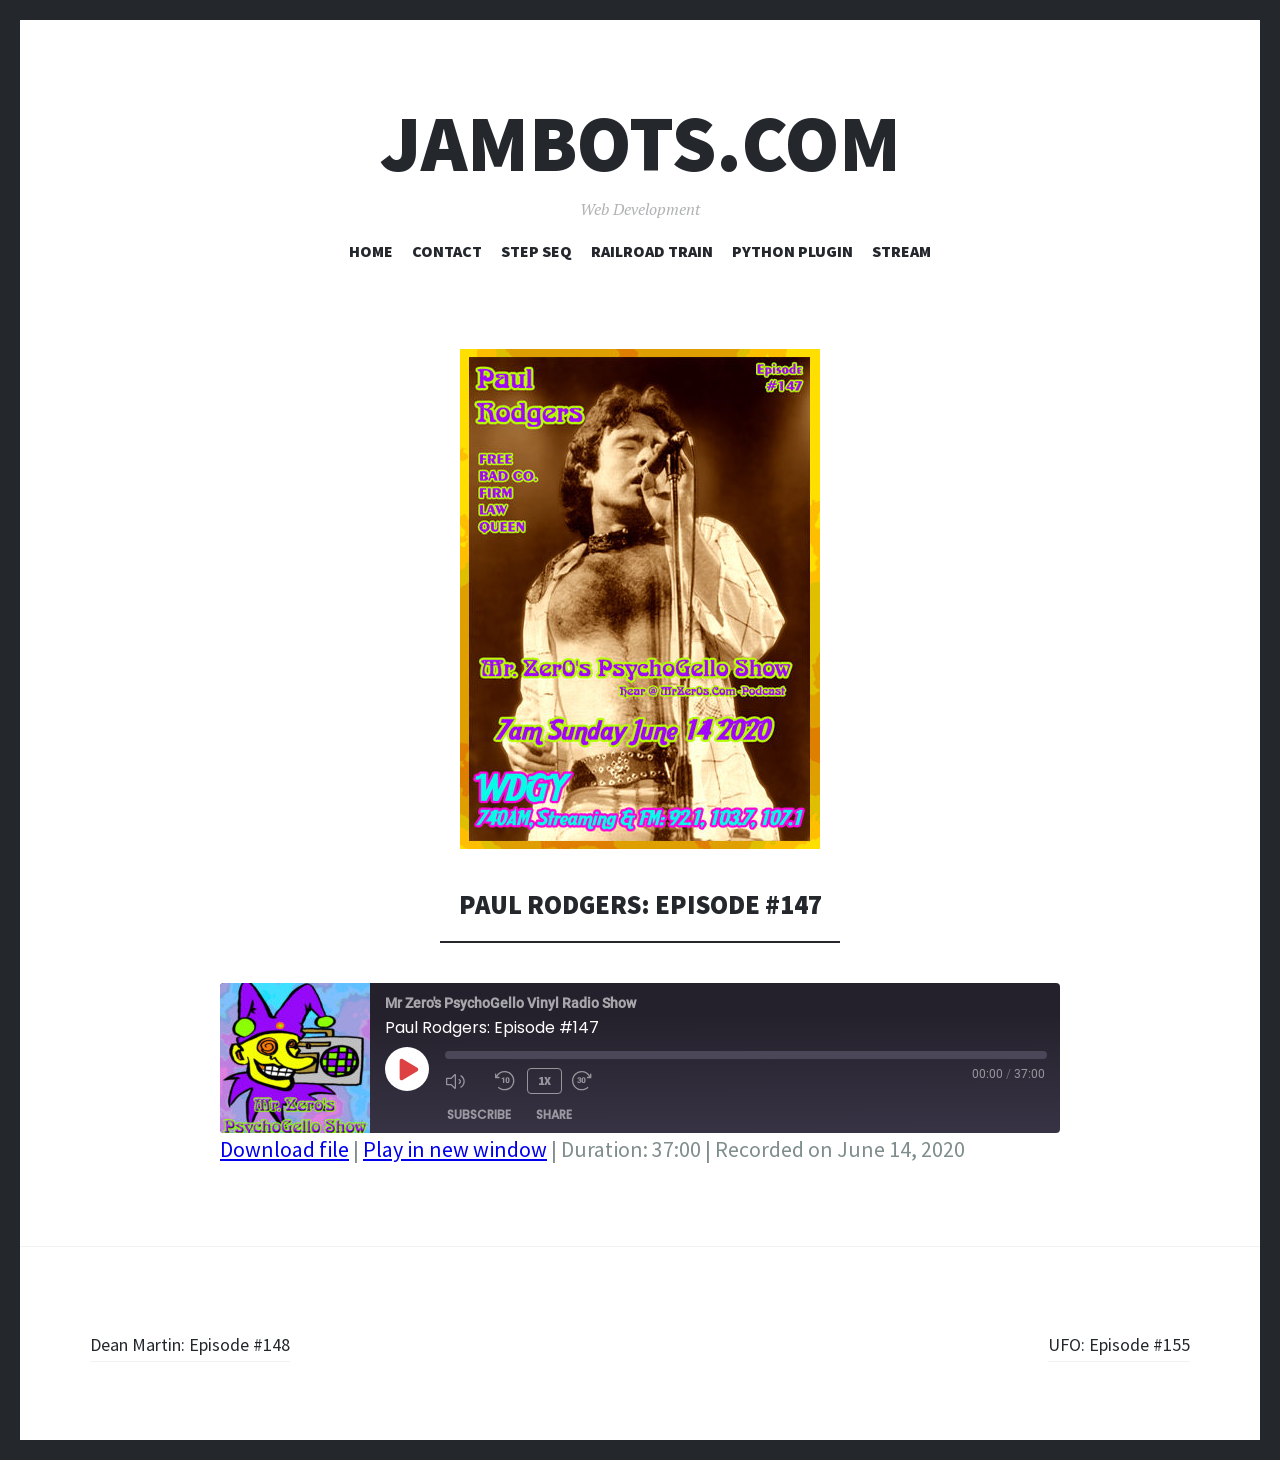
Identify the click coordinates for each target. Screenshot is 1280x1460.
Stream (901, 251)
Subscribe (479, 1110)
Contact (447, 251)
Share (554, 1110)
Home (371, 251)
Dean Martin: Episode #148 (211, 1343)
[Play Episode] (407, 1069)
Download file (284, 1149)
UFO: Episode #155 (1105, 1343)
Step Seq (536, 251)
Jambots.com (640, 143)
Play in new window (455, 1149)
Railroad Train (652, 251)
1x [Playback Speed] (541, 1078)
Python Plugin (792, 251)
